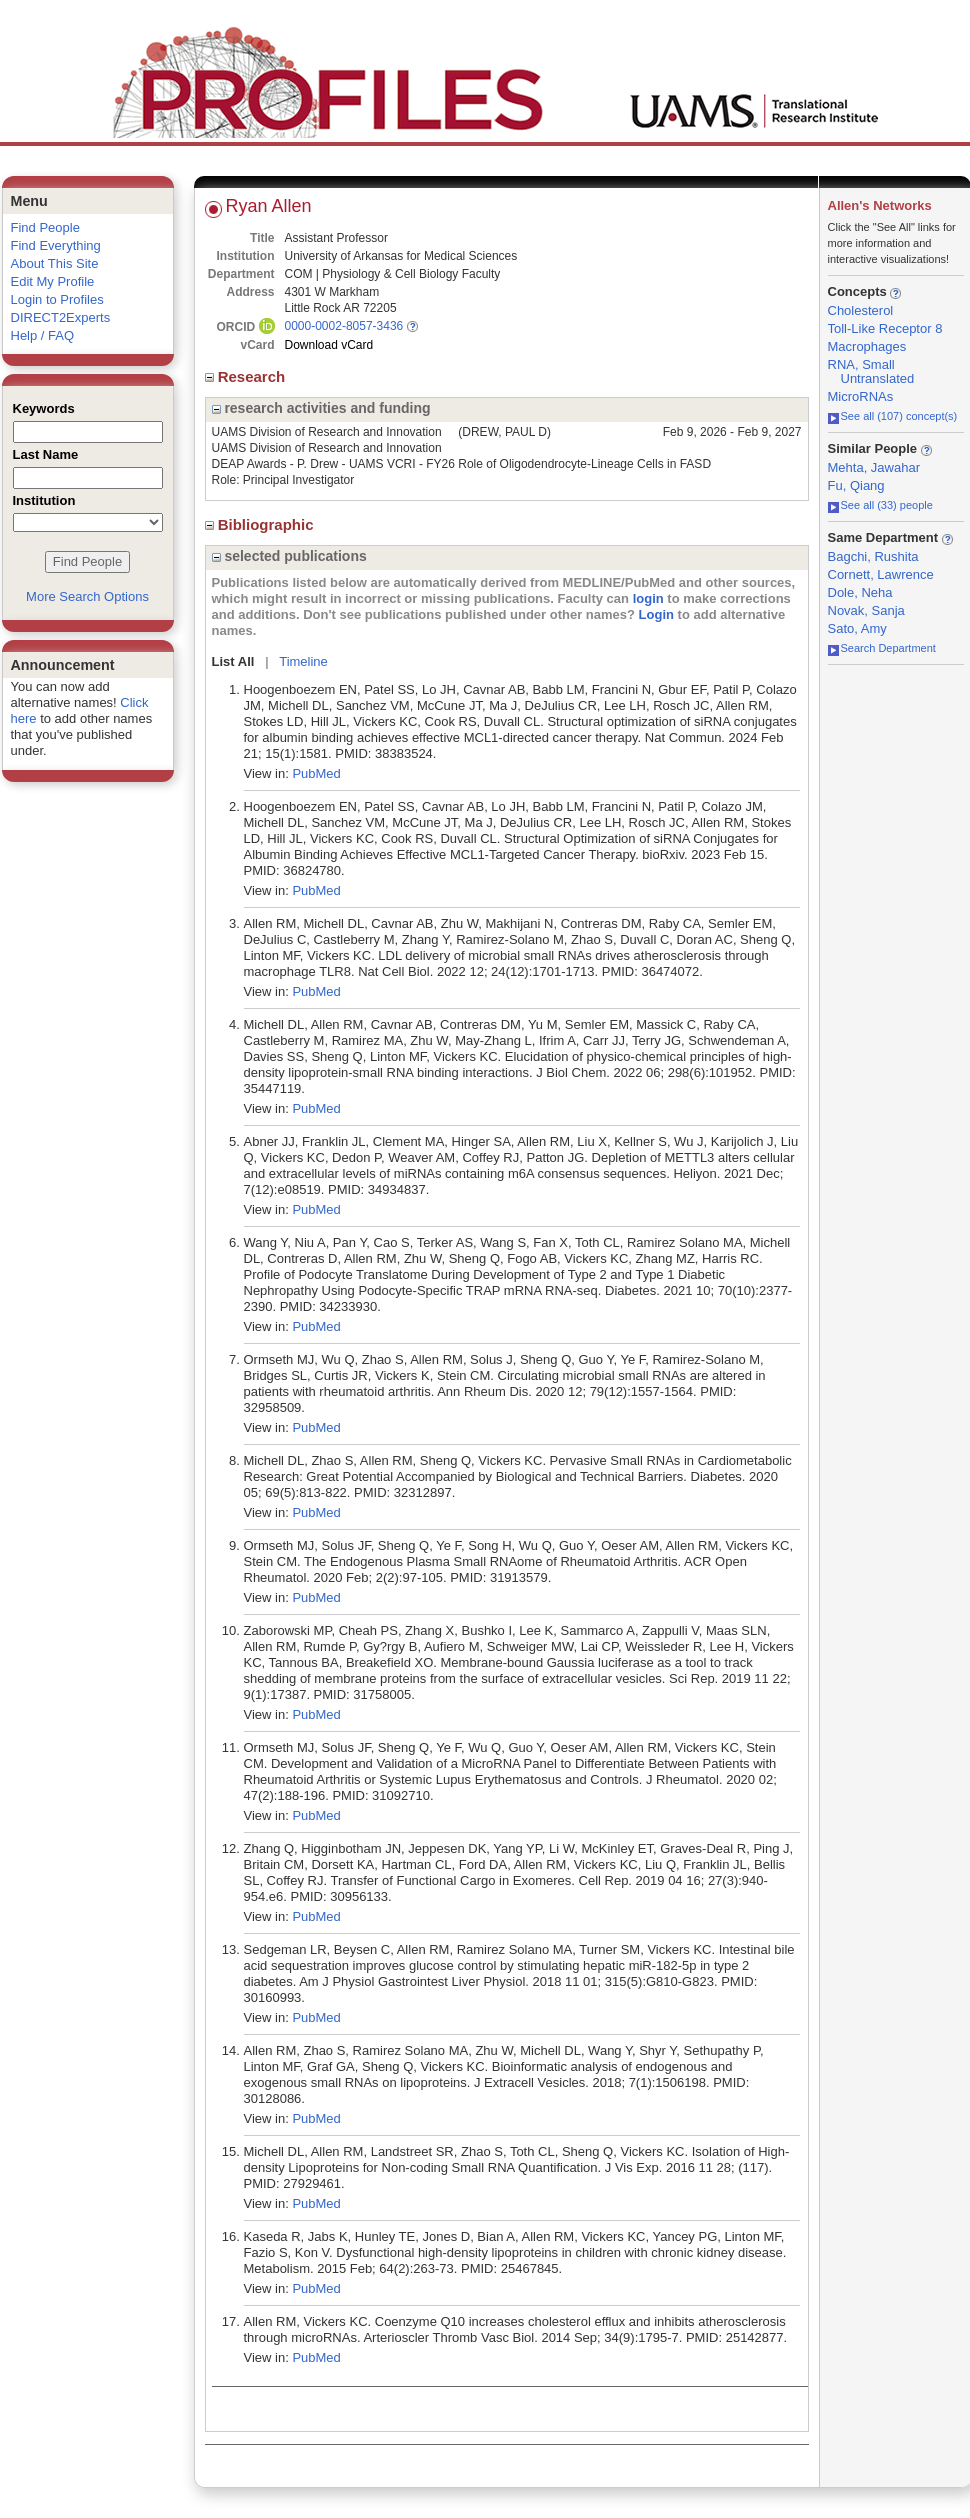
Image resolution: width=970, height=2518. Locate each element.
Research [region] (247, 376)
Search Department (882, 648)
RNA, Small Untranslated (871, 371)
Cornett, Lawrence (881, 574)
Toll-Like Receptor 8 (885, 328)
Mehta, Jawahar (874, 467)
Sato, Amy (857, 628)
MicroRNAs (861, 396)
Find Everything (56, 245)
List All (233, 661)
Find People (45, 227)
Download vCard (329, 345)
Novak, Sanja (866, 610)
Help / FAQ (43, 335)
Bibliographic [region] (261, 524)
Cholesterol (861, 310)
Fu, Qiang (856, 485)
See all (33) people (880, 505)
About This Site (55, 263)
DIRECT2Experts (61, 317)
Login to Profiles (57, 299)
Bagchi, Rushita (873, 556)
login (648, 598)
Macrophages (867, 346)
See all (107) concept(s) (893, 416)
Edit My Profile (53, 281)
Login (656, 614)
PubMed (316, 773)
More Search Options (87, 596)
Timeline (303, 661)
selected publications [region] (289, 556)
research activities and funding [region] (321, 408)
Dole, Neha (860, 592)
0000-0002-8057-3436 (344, 326)
